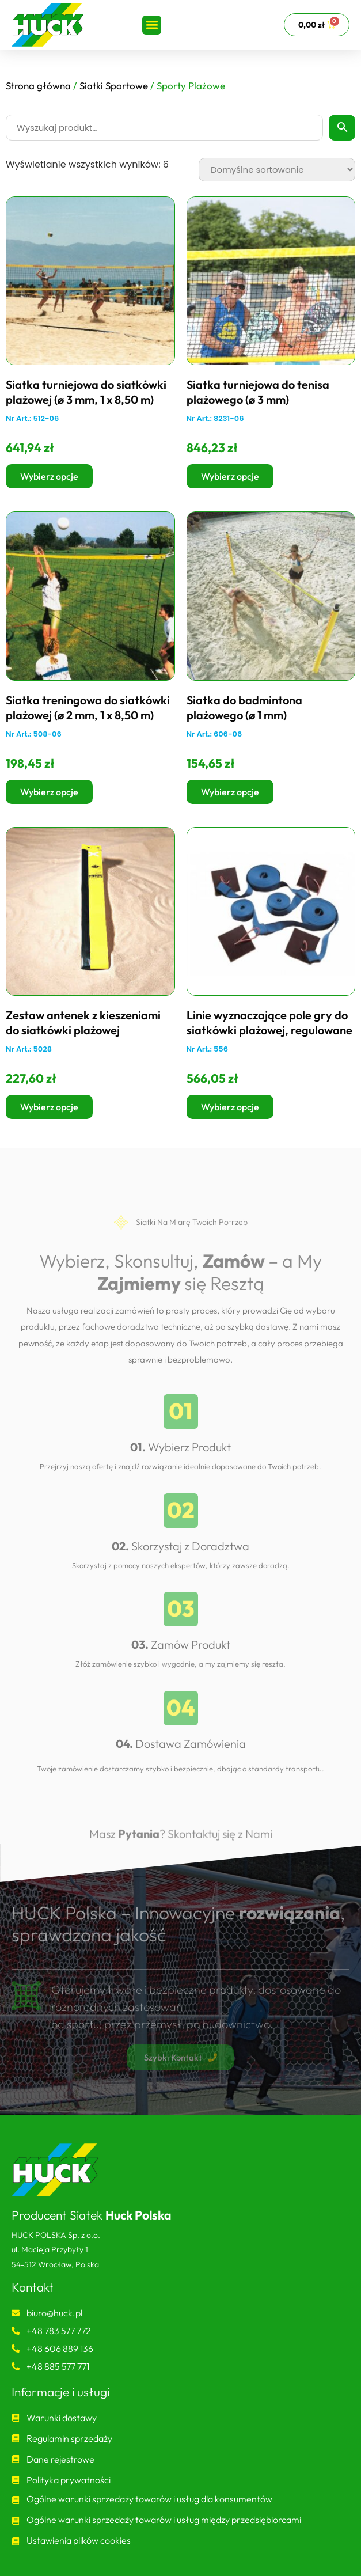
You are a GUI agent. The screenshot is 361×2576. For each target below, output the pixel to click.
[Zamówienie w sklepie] (277, 169)
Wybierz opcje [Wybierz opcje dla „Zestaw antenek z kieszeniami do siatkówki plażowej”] (49, 1107)
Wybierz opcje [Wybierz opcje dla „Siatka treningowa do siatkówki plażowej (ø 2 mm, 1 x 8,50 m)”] (49, 792)
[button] (151, 25)
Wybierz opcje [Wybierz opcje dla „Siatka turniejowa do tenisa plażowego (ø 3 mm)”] (230, 476)
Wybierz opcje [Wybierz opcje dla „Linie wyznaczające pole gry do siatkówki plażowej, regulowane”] (230, 1107)
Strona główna (38, 85)
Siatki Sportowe (113, 85)
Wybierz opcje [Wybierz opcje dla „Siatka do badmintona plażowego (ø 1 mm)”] (230, 792)
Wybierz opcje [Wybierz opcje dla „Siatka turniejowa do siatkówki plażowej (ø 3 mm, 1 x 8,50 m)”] (49, 476)
